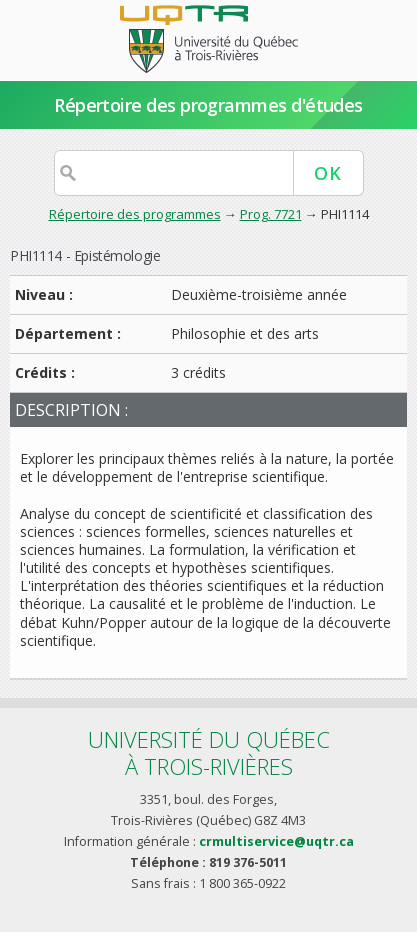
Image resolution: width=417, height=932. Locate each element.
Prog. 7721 (271, 214)
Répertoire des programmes (135, 214)
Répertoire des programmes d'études (208, 105)
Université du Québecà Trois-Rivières (209, 752)
